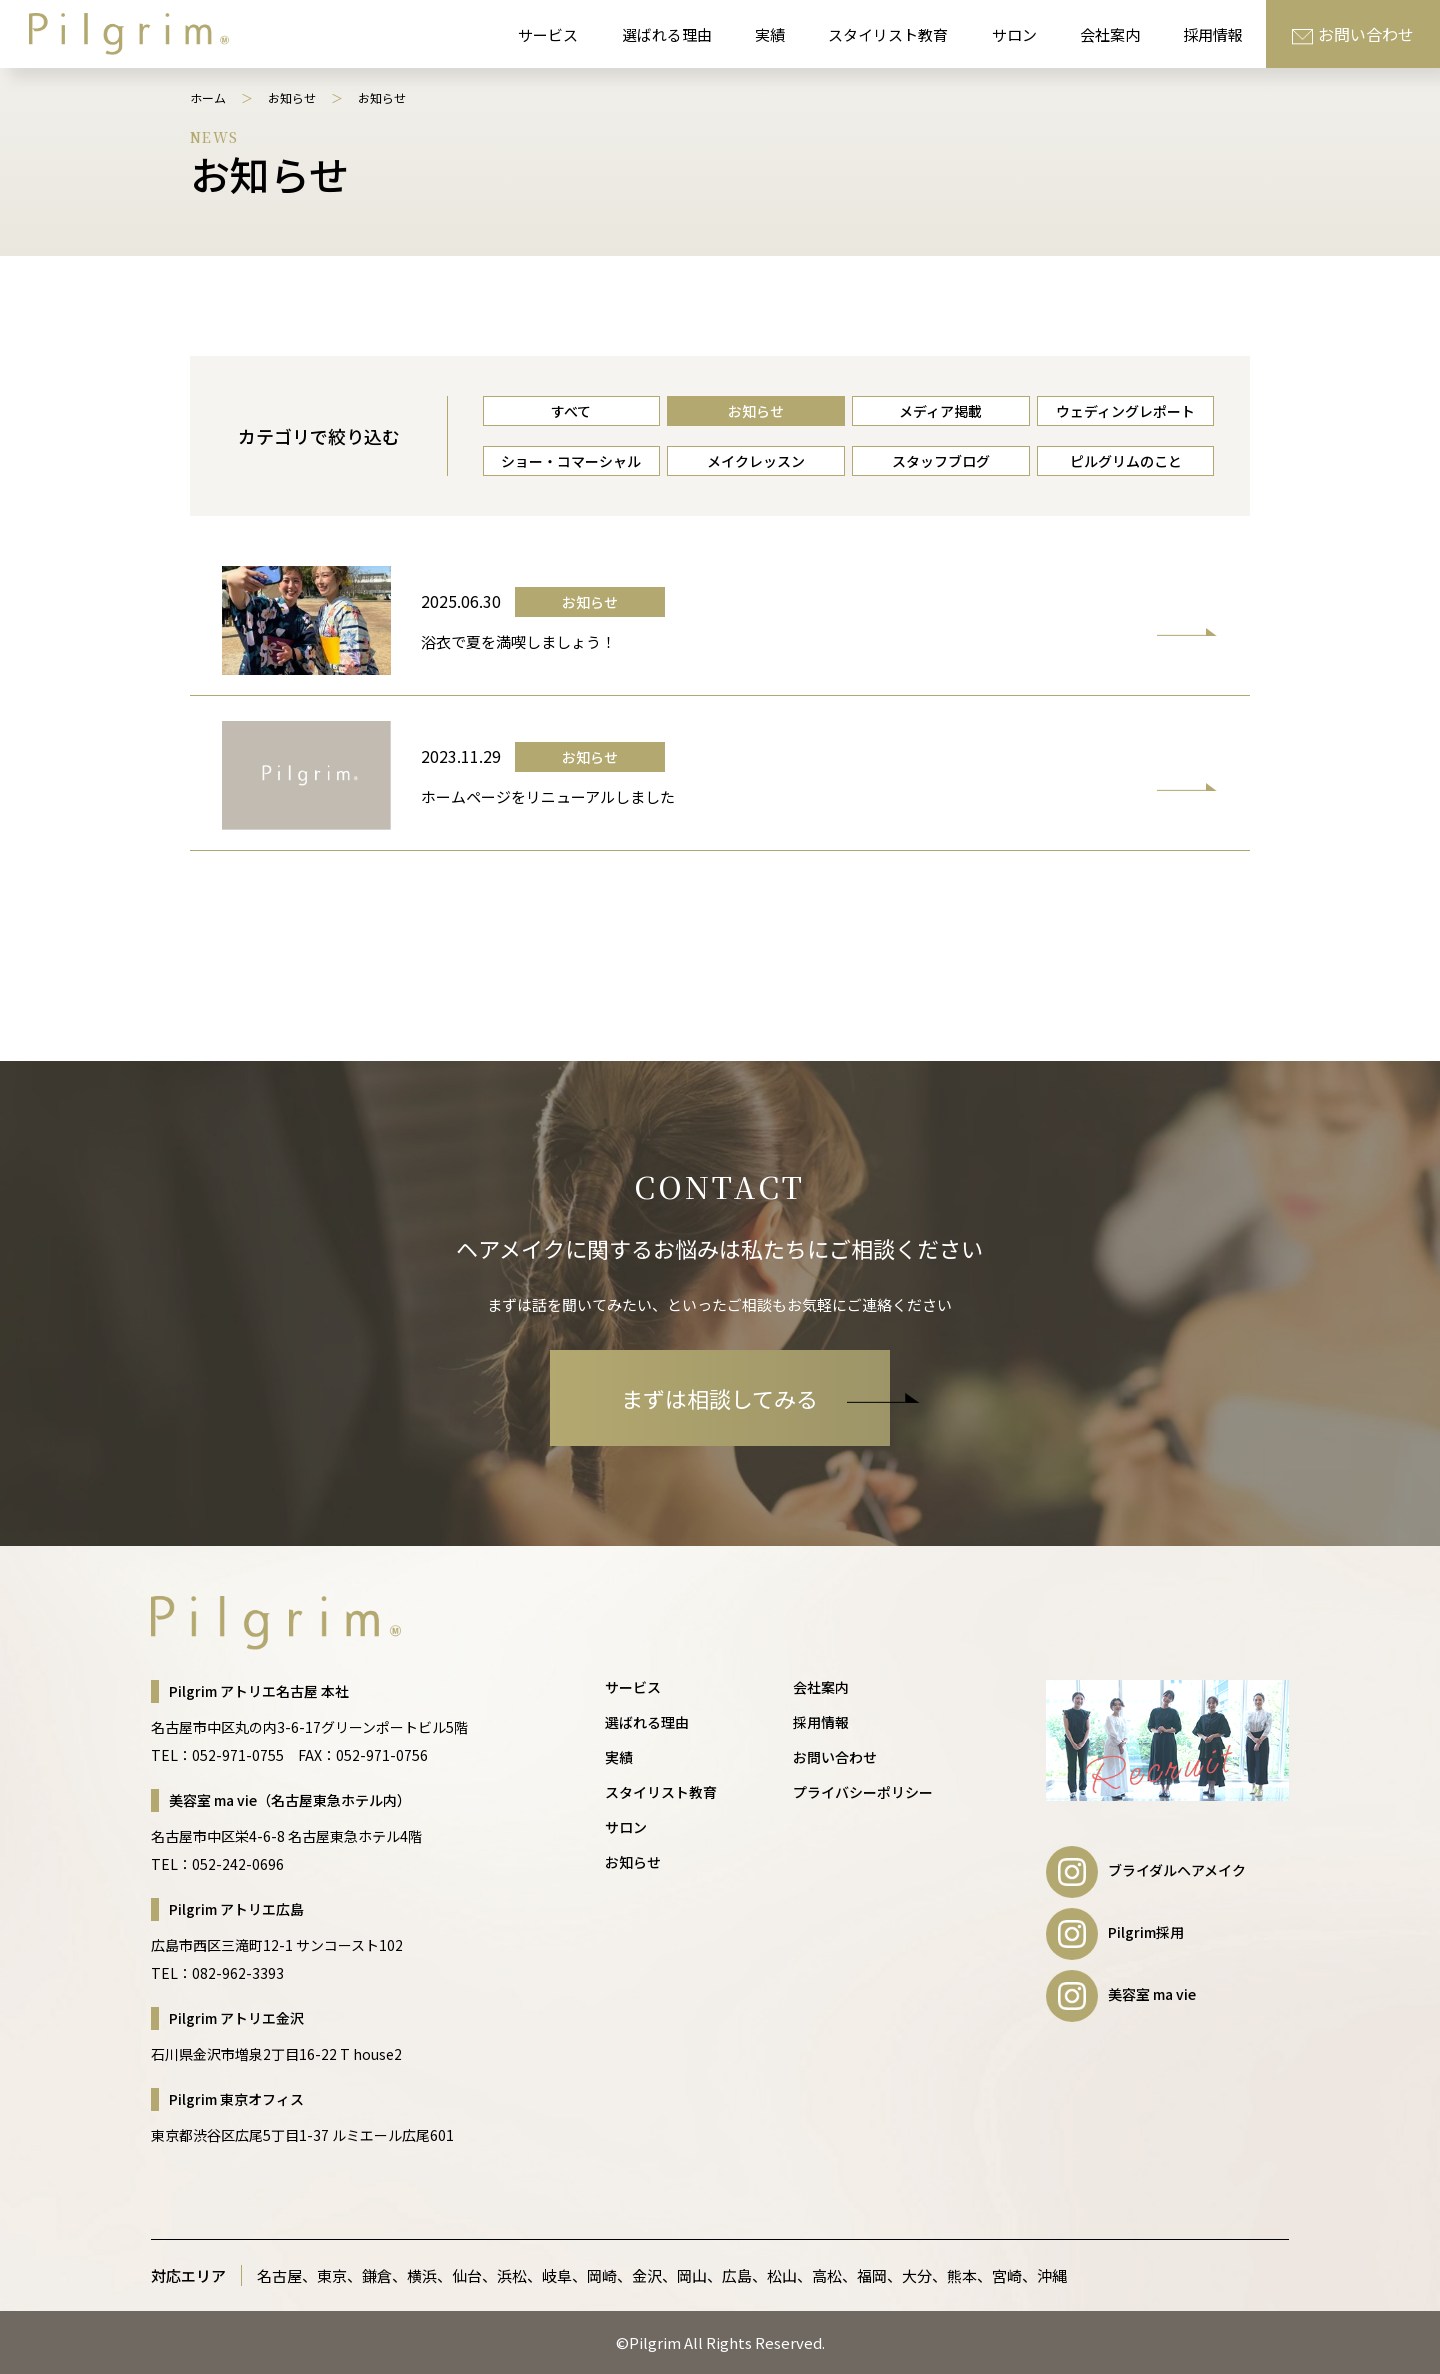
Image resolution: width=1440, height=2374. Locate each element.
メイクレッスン (756, 461)
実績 (770, 34)
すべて (571, 411)
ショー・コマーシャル (571, 461)
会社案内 (1110, 34)
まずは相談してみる (755, 1398)
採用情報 (1213, 34)
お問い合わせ (1353, 34)
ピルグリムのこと (1126, 461)
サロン (1014, 34)
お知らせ (292, 97)
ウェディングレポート (1125, 411)
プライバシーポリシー (863, 1792)
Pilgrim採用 (1115, 1932)
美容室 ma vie (1121, 1994)
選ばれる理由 (667, 34)
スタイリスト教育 (888, 34)
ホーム (208, 97)
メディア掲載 (940, 411)
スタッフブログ (941, 461)
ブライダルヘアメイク (1146, 1870)
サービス (548, 34)
